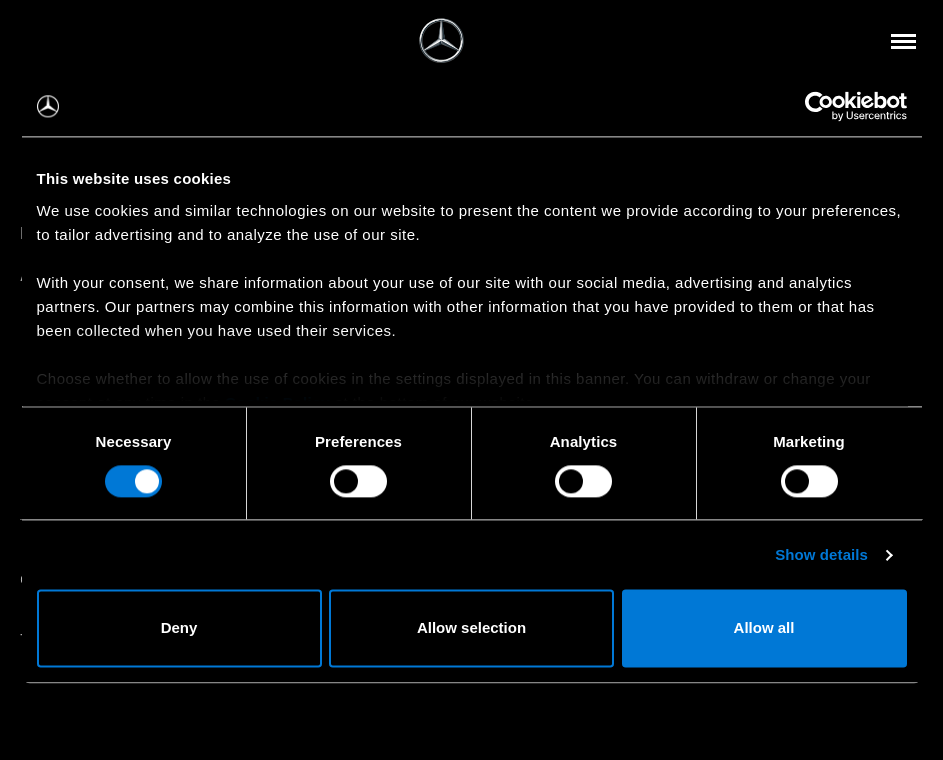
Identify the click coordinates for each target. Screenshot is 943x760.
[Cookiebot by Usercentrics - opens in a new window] (819, 106)
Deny (179, 628)
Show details (821, 554)
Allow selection (471, 628)
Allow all (764, 628)
